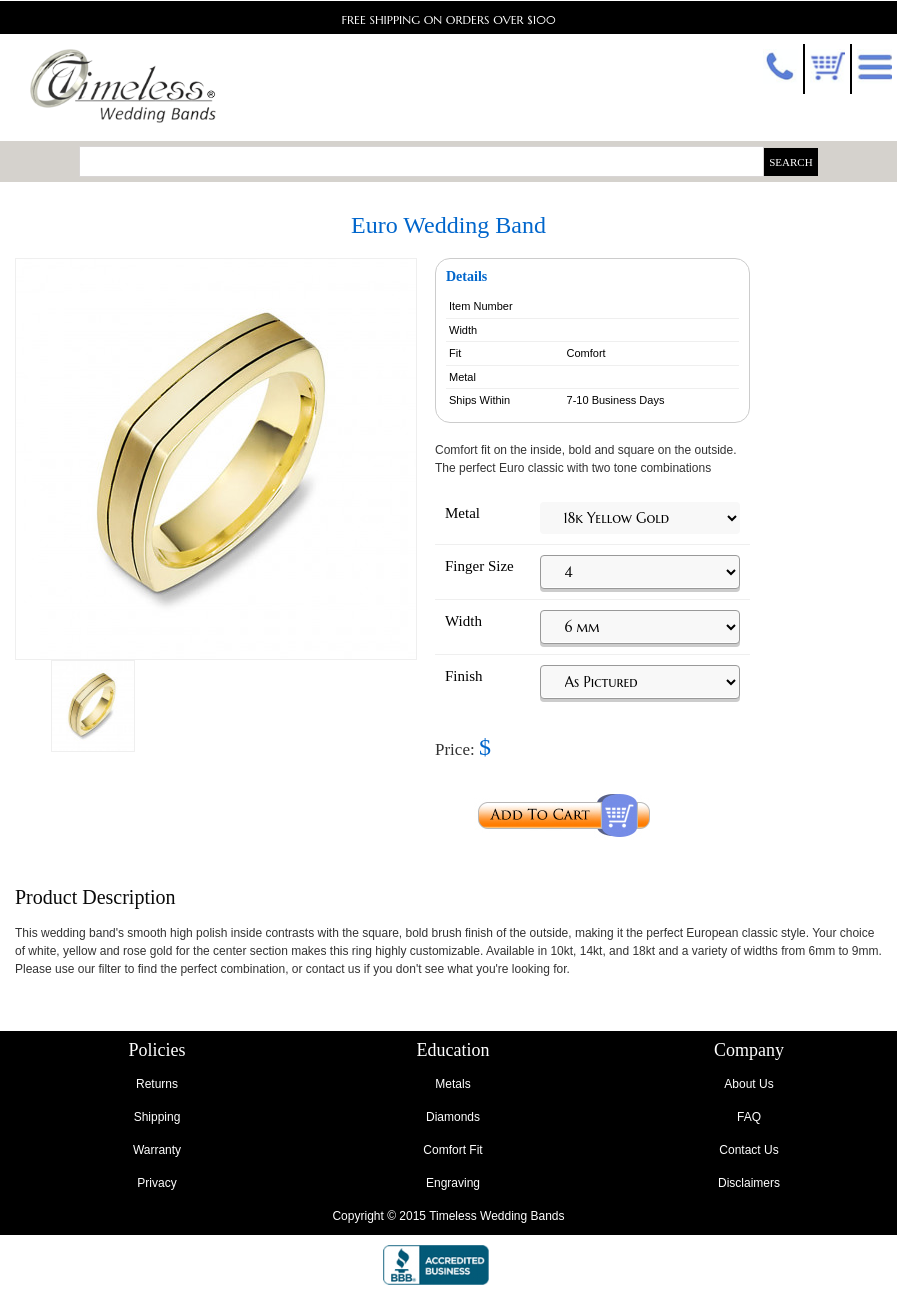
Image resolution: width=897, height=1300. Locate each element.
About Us (748, 1084)
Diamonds (453, 1117)
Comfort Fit (452, 1150)
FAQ (749, 1117)
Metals (452, 1084)
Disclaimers (749, 1183)
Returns (157, 1084)
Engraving (453, 1183)
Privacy (156, 1183)
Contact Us (748, 1150)
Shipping (157, 1117)
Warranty (157, 1150)
